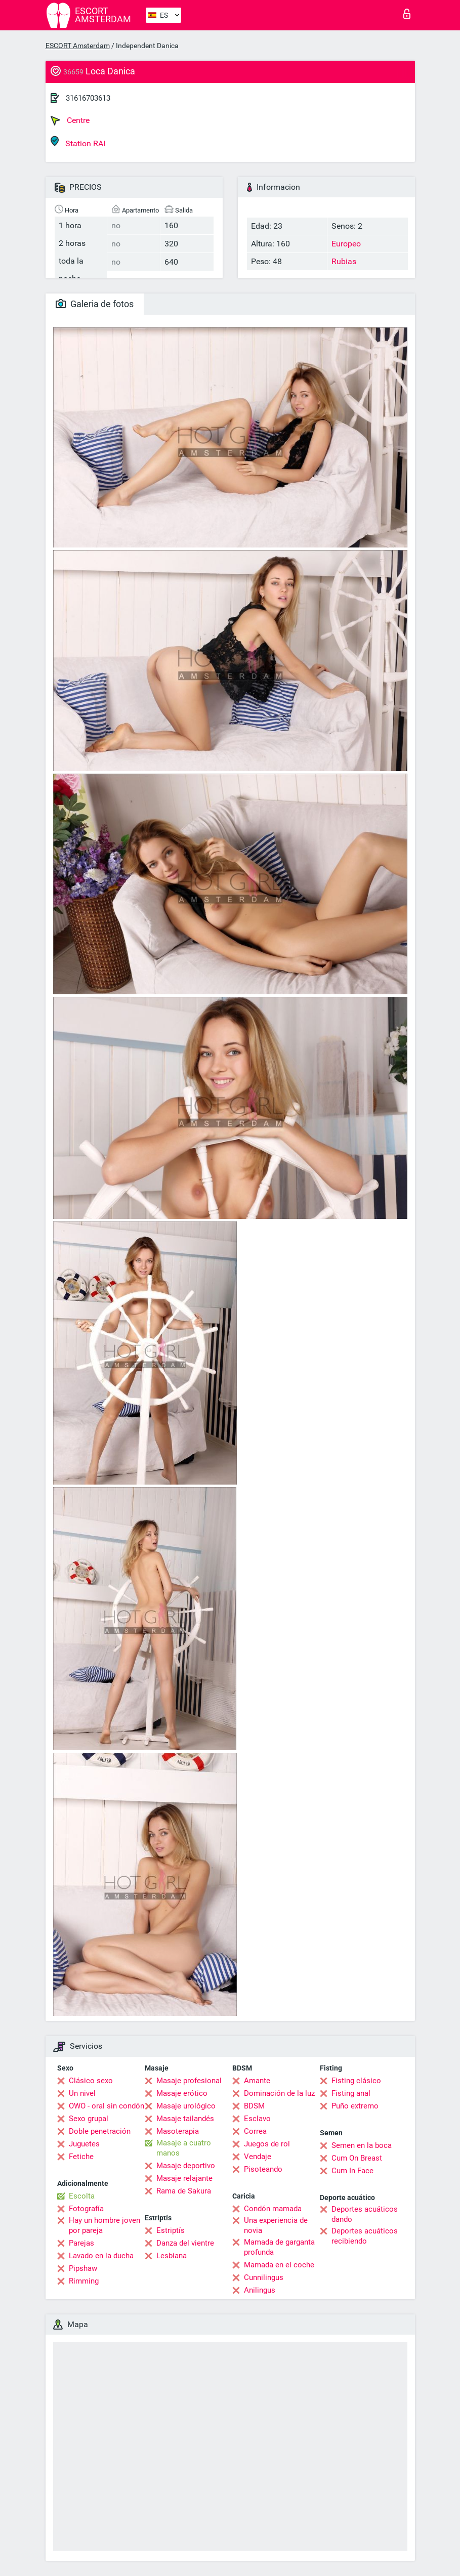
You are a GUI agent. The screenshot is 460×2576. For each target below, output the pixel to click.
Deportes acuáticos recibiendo (364, 2236)
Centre (70, 120)
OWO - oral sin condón (106, 2105)
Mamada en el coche (279, 2264)
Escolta (82, 2196)
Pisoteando (263, 2169)
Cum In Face (352, 2170)
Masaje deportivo (185, 2165)
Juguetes (84, 2143)
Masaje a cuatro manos (183, 2148)
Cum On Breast (356, 2158)
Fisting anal (350, 2093)
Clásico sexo (91, 2080)
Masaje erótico (181, 2093)
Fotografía (86, 2208)
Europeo (346, 243)
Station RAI (78, 142)
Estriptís (170, 2230)
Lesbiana (171, 2255)
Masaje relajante (184, 2178)
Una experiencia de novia (276, 2225)
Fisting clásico (356, 2080)
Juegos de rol (267, 2143)
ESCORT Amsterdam (78, 45)
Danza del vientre (185, 2243)
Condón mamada (273, 2208)
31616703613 (88, 98)
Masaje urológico (186, 2105)
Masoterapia (177, 2131)
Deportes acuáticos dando (364, 2214)
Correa (255, 2131)
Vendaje (257, 2156)
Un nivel (82, 2093)
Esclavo (257, 2118)
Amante (257, 2080)
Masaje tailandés (185, 2118)
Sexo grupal (88, 2118)
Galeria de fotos (95, 304)
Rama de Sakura (183, 2190)
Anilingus (259, 2290)
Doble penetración (100, 2131)
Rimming (84, 2281)
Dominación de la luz (279, 2093)
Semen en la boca (361, 2145)
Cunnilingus (263, 2277)
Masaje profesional (189, 2080)
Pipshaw (83, 2268)
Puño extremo (355, 2105)
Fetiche (81, 2156)
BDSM (254, 2105)
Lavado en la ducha (101, 2255)
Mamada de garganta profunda (279, 2247)
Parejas (81, 2243)
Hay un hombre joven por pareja (104, 2225)
